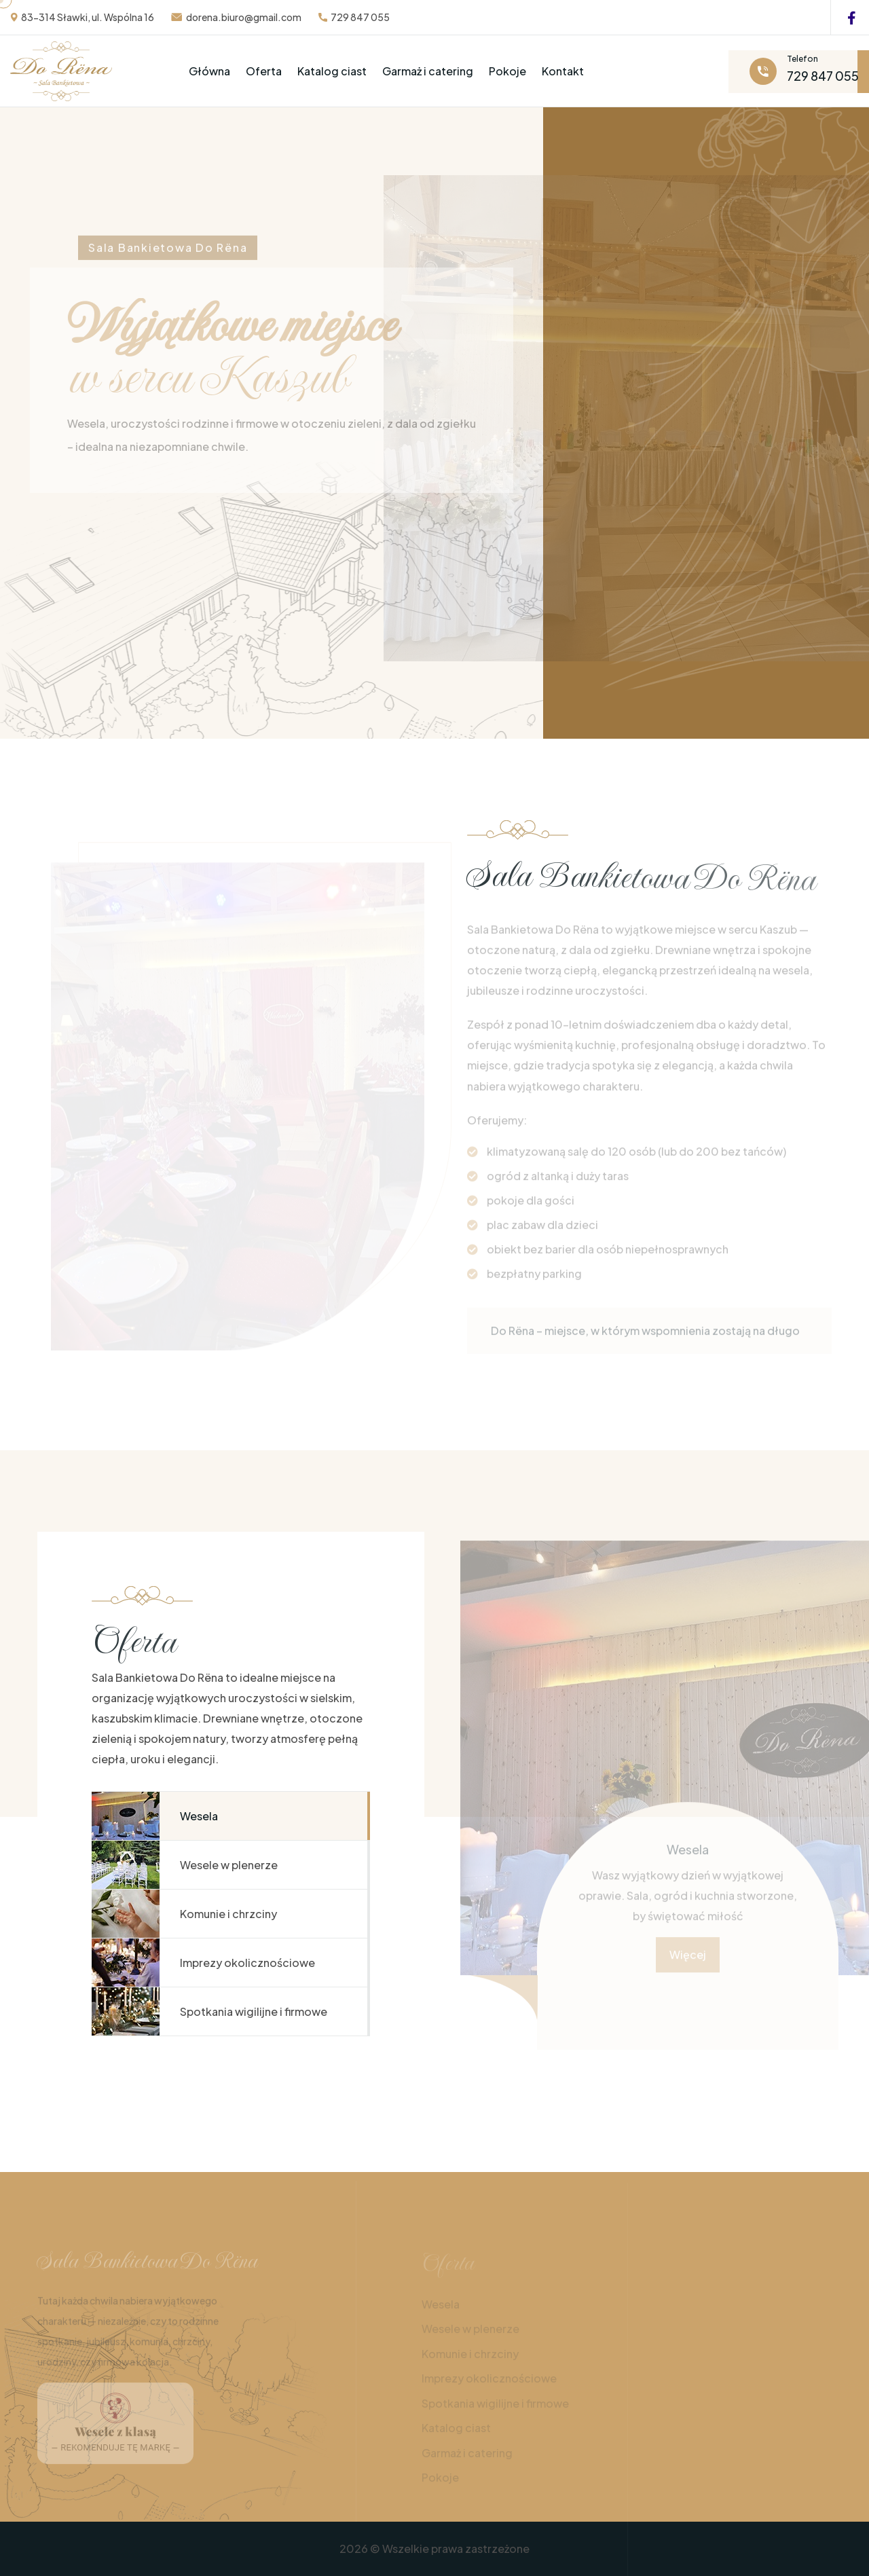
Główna (209, 71)
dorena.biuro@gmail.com (243, 17)
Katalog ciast (332, 71)
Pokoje (507, 71)
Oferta (264, 71)
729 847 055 (360, 17)
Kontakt (563, 71)
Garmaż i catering (427, 71)
